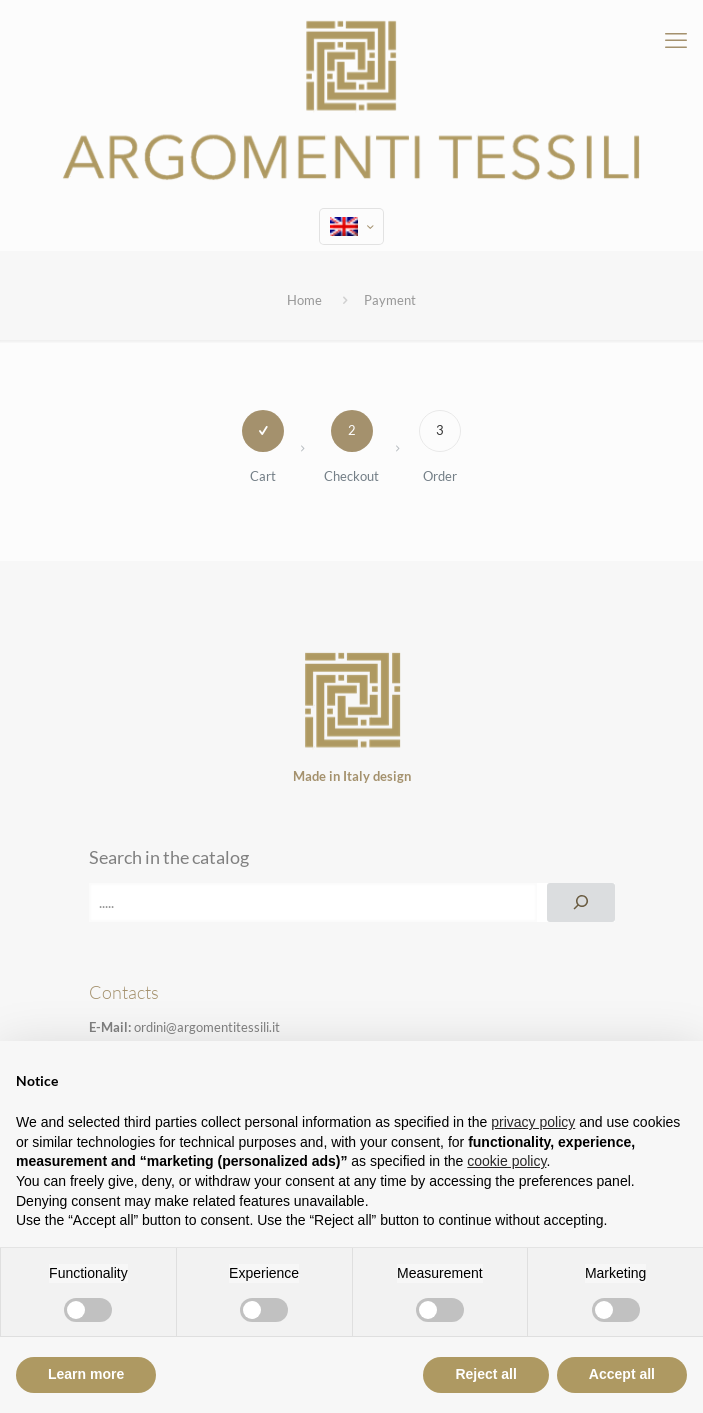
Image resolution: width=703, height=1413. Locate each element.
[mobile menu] (676, 40)
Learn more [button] (86, 1374)
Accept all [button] (622, 1374)
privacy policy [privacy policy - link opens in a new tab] (533, 1122)
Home (304, 300)
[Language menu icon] (351, 226)
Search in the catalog (169, 857)
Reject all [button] (485, 1374)
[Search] (581, 902)
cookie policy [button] (506, 1161)
